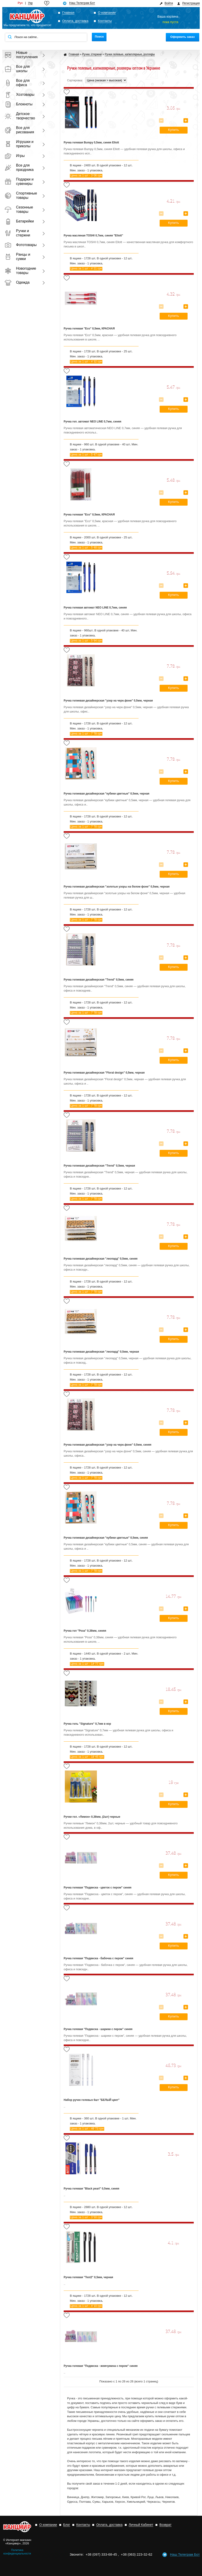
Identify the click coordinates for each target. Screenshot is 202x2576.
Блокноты (19, 104)
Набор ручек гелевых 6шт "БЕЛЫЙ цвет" (92, 2100)
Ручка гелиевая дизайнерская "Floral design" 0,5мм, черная (104, 1072)
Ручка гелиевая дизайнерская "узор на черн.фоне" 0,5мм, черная (108, 700)
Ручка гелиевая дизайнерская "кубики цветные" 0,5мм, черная (106, 793)
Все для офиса (17, 83)
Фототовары (21, 245)
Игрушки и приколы (19, 144)
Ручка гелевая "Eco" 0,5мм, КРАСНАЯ (89, 328)
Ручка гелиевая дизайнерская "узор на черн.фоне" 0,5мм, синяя (107, 1444)
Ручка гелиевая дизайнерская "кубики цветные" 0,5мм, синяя (106, 1537)
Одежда (17, 282)
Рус (20, 3)
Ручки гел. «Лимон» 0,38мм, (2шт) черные (92, 1816)
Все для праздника (19, 167)
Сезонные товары (19, 209)
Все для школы (17, 69)
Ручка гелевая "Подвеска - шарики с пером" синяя (98, 2029)
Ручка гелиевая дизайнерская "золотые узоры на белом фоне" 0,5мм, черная (116, 886)
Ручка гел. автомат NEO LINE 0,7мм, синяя (92, 421)
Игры (15, 155)
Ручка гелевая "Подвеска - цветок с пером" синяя (97, 1887)
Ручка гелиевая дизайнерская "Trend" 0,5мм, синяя (99, 979)
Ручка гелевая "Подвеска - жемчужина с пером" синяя (101, 2366)
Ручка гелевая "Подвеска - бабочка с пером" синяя (98, 1958)
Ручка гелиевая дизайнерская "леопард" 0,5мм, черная (101, 1351)
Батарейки (19, 221)
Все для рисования (19, 130)
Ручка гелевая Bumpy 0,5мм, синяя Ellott (91, 142)
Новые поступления (21, 55)
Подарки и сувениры (19, 181)
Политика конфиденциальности (17, 2552)
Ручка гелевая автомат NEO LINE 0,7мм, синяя (95, 607)
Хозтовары (19, 94)
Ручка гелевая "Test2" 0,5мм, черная (88, 2277)
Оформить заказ (182, 36)
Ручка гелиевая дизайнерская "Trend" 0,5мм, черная (99, 1165)
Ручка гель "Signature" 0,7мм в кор (87, 1723)
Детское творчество (20, 116)
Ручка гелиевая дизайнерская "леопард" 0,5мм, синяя (100, 1258)
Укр (30, 3)
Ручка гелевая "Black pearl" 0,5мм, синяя (91, 2188)
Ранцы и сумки (17, 256)
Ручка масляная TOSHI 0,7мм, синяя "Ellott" (93, 235)
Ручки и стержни (17, 233)
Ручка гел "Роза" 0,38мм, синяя (85, 1630)
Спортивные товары (21, 195)
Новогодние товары (20, 270)
